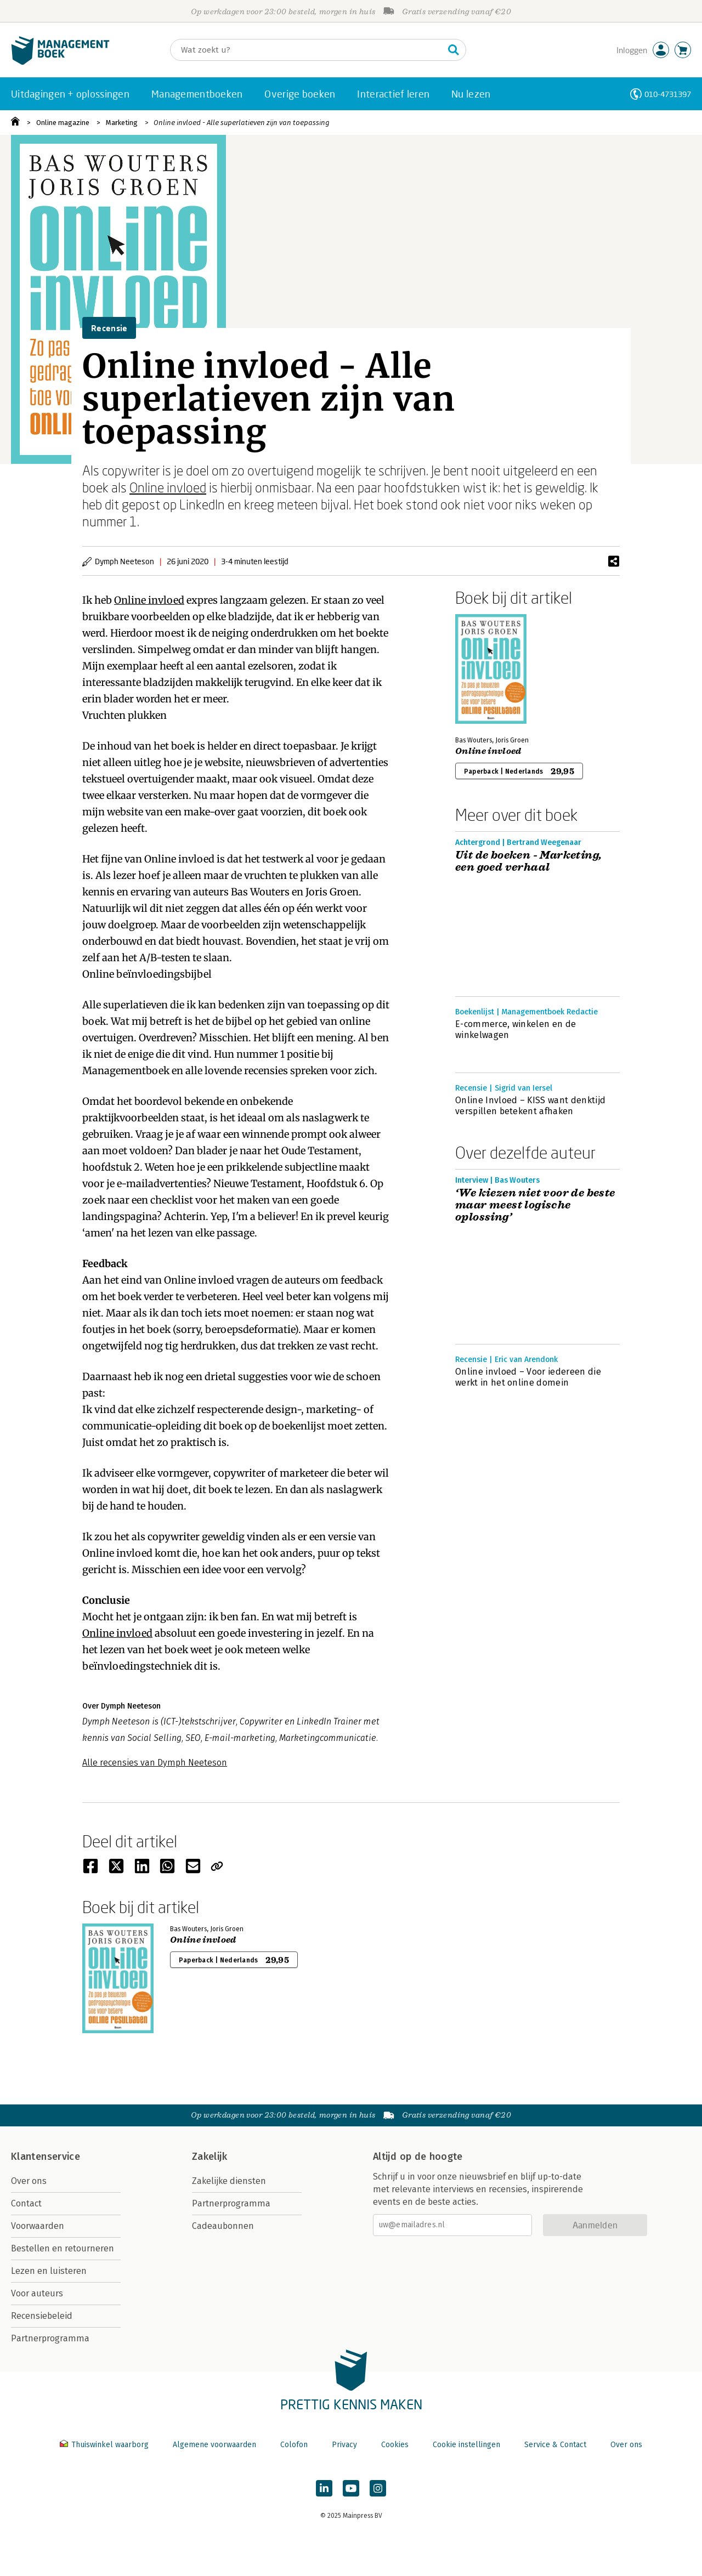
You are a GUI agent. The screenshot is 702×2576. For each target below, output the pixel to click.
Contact (26, 2203)
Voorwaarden (37, 2226)
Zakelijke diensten (229, 2181)
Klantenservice (45, 2157)
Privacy (344, 2444)
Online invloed (167, 487)
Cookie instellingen (466, 2444)
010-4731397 (667, 94)
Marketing (122, 122)
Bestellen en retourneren (62, 2248)
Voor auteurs (37, 2293)
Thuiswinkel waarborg (105, 2444)
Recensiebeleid (41, 2316)
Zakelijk (209, 2157)
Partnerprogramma (50, 2338)
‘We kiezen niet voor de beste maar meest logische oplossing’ (535, 1205)
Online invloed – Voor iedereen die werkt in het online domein (528, 1377)
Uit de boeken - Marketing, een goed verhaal (528, 861)
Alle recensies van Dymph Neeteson (154, 1762)
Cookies (395, 2444)
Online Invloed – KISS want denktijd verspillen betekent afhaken (530, 1105)
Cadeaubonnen (223, 2226)
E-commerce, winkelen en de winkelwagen (515, 1029)
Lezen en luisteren (49, 2271)
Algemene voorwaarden (214, 2444)
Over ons (29, 2181)
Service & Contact (555, 2444)
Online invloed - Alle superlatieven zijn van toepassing (242, 122)
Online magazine (62, 122)
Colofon (294, 2444)
